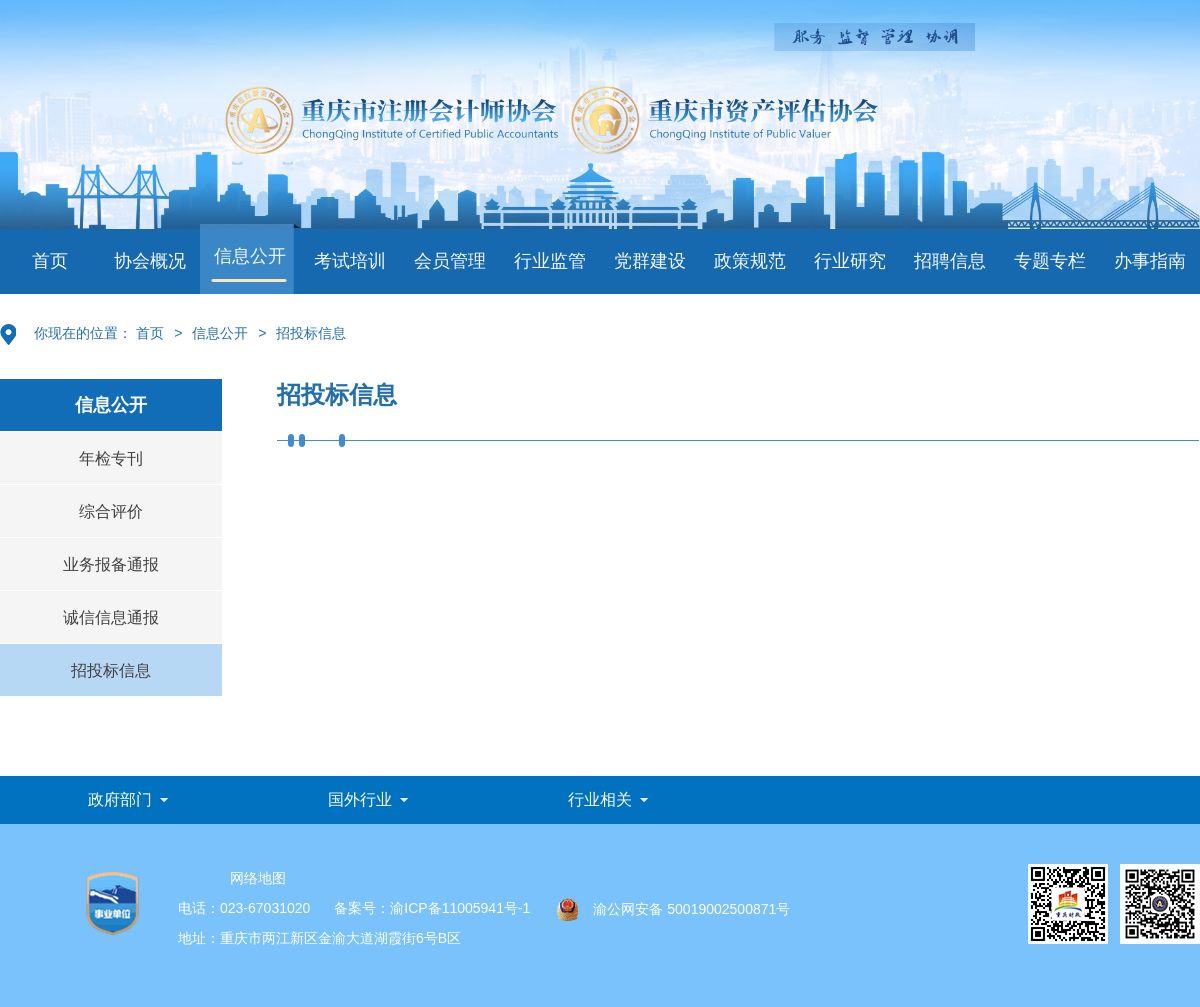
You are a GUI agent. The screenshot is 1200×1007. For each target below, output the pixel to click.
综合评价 (111, 511)
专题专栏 (1050, 261)
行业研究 (850, 261)
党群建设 (650, 261)
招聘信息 (950, 261)
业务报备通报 (111, 564)
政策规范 (750, 261)
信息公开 (250, 256)
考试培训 (350, 261)
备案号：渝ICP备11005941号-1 (432, 908)
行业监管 (550, 261)
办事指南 (1150, 261)
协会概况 (150, 261)
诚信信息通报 (111, 617)
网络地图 (258, 878)
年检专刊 (111, 458)
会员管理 (450, 261)
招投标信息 (311, 333)
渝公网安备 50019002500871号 (673, 909)
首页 (50, 261)
